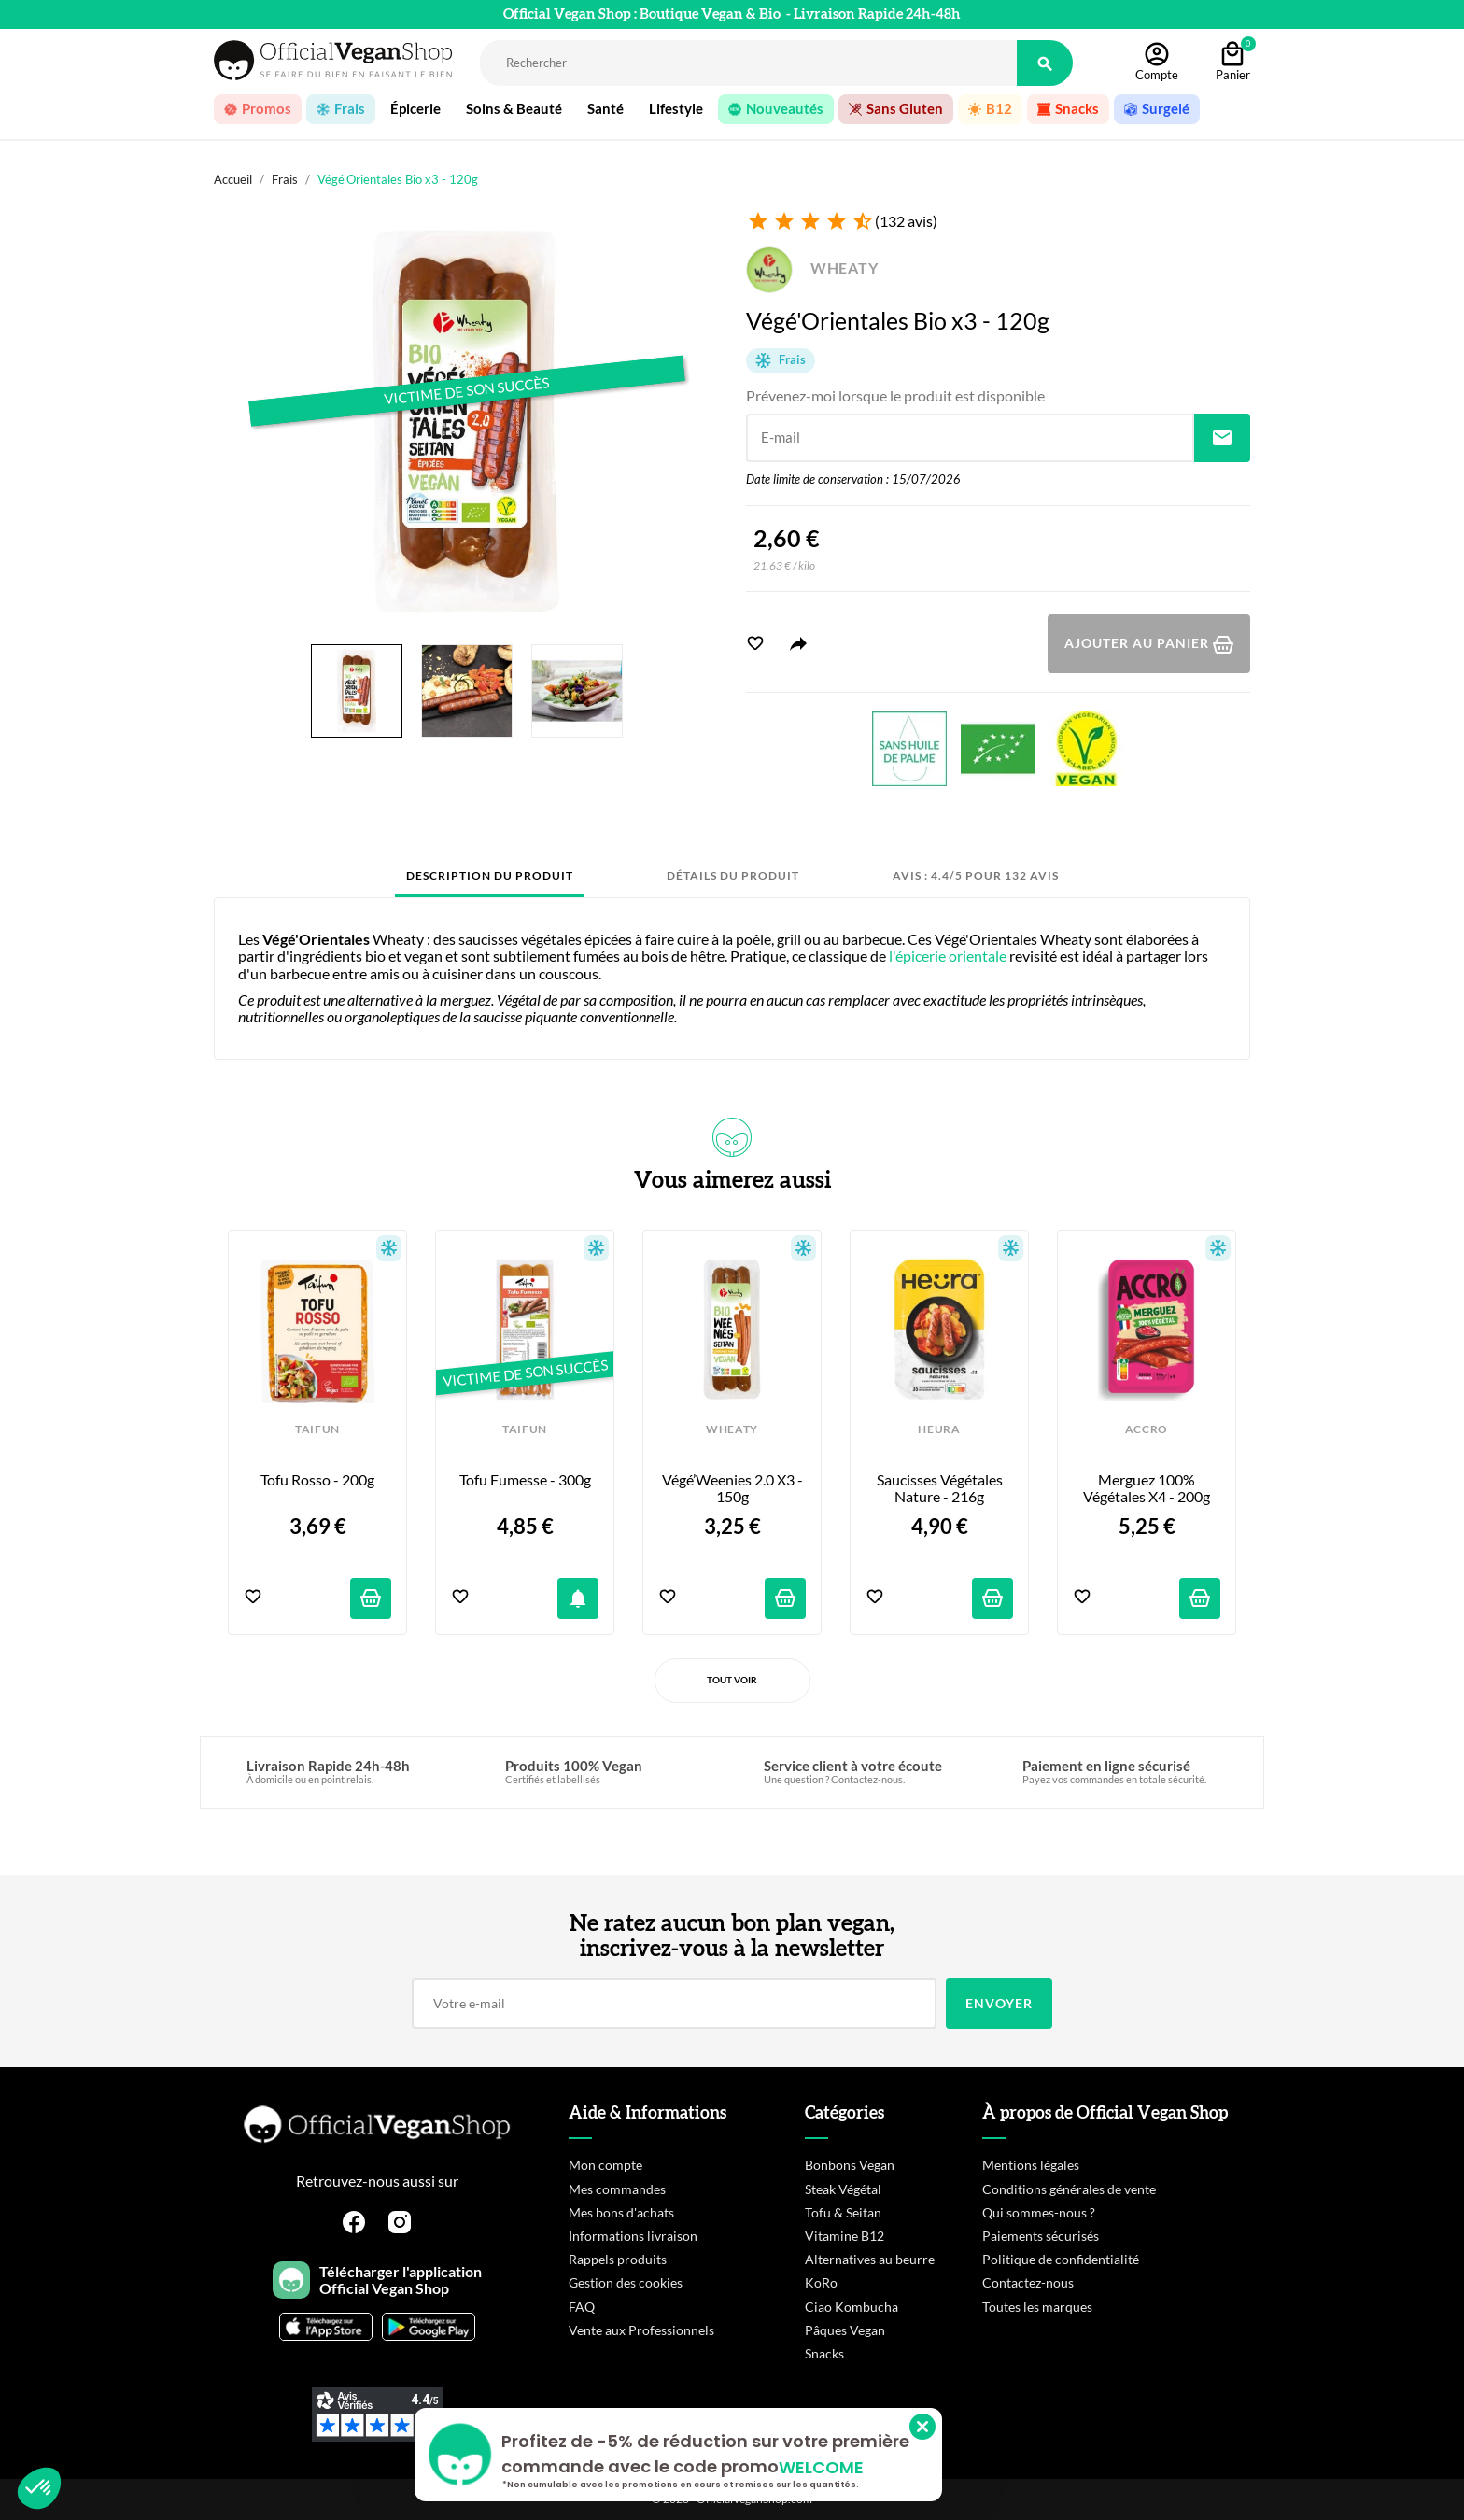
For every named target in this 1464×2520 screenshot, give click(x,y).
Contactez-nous (1028, 2282)
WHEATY (812, 267)
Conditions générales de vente (1069, 2189)
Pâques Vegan (845, 2330)
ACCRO (1146, 1429)
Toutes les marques (1037, 2307)
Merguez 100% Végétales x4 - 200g (1146, 1488)
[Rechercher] (748, 63)
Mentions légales (1030, 2165)
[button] (39, 2488)
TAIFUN (317, 1429)
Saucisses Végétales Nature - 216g (941, 1488)
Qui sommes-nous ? (1038, 2212)
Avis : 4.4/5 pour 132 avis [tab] (976, 875)
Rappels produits (618, 2259)
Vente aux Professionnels (641, 2330)
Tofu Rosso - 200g (317, 1479)
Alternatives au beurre (870, 2259)
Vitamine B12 (844, 2236)
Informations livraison (633, 2236)
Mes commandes (617, 2189)
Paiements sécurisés (1040, 2236)
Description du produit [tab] (489, 875)
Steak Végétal (843, 2189)
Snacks (824, 2353)
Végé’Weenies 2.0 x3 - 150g (734, 1488)
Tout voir (732, 1679)
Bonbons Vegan (849, 2165)
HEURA (939, 1429)
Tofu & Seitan (843, 2212)
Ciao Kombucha (851, 2307)
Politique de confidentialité (1060, 2259)
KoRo (821, 2282)
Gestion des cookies (626, 2282)
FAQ (582, 2307)
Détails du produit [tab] (733, 875)
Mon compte (605, 2165)
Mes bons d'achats (621, 2212)
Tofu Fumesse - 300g (525, 1479)
